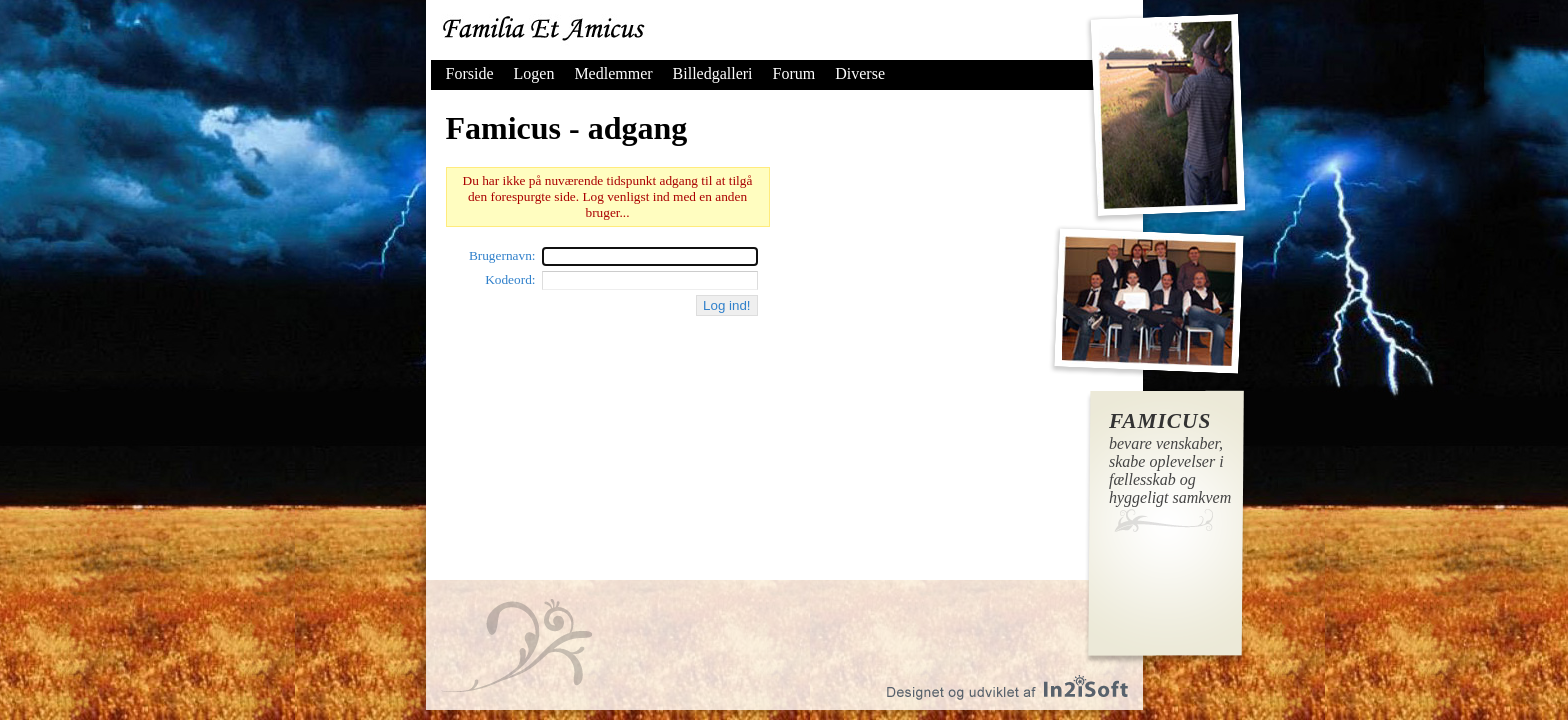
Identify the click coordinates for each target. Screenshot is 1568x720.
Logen (534, 73)
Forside (470, 73)
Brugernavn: (502, 255)
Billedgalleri (713, 73)
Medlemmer (613, 73)
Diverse (860, 73)
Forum (794, 73)
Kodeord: (510, 279)
